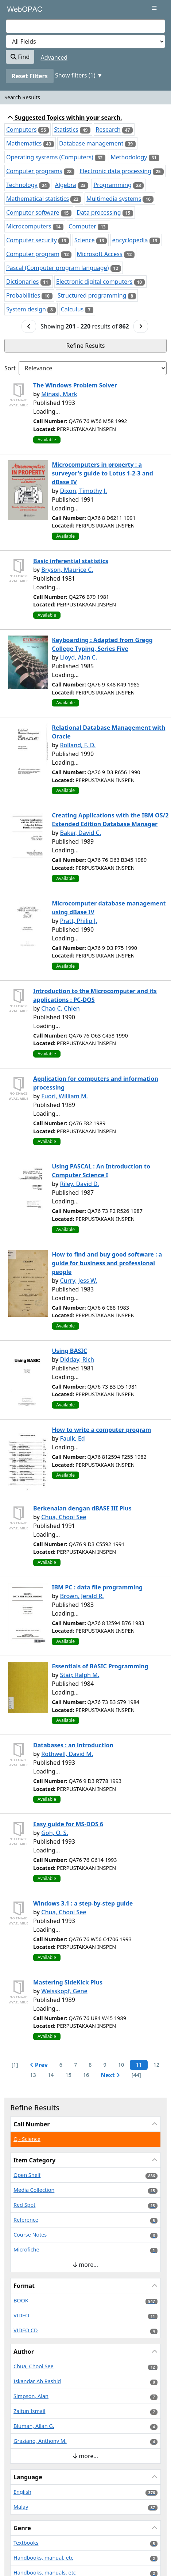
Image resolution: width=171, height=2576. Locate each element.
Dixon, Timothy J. (83, 491)
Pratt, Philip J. (78, 921)
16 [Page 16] (86, 2074)
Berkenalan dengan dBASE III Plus (82, 1508)
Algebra (65, 185)
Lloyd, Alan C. (78, 657)
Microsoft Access (100, 254)
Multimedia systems (113, 199)
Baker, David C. (80, 833)
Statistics (66, 130)
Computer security (31, 240)
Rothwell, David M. (67, 1754)
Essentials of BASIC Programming (100, 1666)
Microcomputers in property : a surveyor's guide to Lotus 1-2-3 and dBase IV (102, 473)
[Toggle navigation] (154, 8)
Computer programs (34, 171)
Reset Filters (30, 76)
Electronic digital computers (94, 282)
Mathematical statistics (37, 199)
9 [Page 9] (105, 2064)
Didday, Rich (77, 1359)
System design (26, 309)
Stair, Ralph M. (79, 1675)
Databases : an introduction (73, 1745)
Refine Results (85, 346)
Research (108, 130)
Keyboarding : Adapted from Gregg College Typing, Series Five (102, 644)
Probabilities (23, 295)
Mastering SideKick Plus (67, 1982)
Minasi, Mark (59, 394)
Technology (22, 185)
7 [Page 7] (75, 2064)
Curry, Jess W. (78, 1281)
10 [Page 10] (121, 2064)
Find (20, 56)
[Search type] (85, 41)
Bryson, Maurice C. (67, 570)
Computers (21, 130)
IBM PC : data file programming (97, 1587)
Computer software (32, 212)
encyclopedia (130, 240)
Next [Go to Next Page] (110, 2075)
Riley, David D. (79, 1184)
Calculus (72, 309)
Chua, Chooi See (63, 1517)
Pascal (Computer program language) (57, 268)
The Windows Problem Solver (75, 385)
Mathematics (24, 143)
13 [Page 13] (33, 2074)
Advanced (54, 57)
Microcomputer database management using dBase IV (109, 907)
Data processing (99, 212)
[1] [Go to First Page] (15, 2064)
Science (84, 240)
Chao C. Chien (60, 1008)
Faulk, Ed (72, 1438)
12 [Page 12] (156, 2064)
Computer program (32, 254)
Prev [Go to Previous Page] (39, 2065)
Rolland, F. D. (78, 745)
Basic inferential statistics (70, 561)
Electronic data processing (115, 171)
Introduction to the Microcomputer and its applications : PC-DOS (95, 995)
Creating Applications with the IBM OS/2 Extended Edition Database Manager (110, 819)
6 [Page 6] (60, 2064)
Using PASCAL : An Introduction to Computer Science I (101, 1170)
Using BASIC (69, 1351)
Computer (82, 226)
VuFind (18, 11)
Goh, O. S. (54, 1833)
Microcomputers (28, 226)
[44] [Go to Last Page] (136, 2074)
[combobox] (85, 26)
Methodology (128, 157)
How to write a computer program (101, 1430)
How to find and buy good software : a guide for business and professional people (107, 1263)
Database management (91, 143)
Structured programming (92, 295)
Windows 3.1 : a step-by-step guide (83, 1903)
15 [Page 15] (68, 2074)
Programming (112, 185)
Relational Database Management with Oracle (108, 732)
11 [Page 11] (138, 2064)
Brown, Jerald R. (82, 1596)
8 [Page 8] (90, 2064)
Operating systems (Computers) (49, 157)
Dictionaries (22, 282)
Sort (10, 368)
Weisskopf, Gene (64, 1991)
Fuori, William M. (64, 1096)
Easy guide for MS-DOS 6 (68, 1824)
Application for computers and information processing (95, 1083)
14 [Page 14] (51, 2074)
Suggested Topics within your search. (64, 118)
